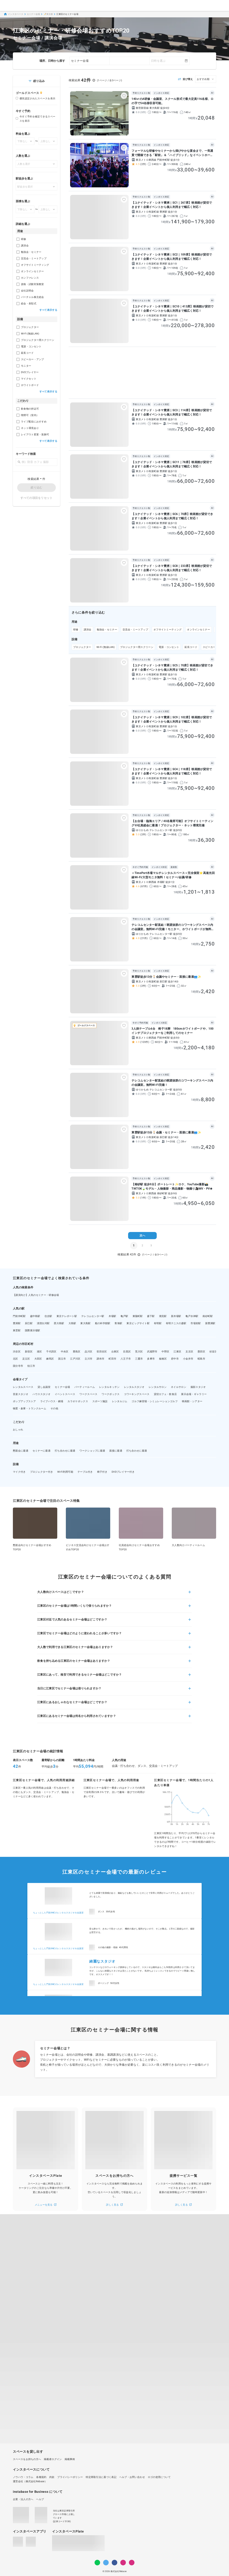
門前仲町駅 (19, 1316)
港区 (39, 1351)
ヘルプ (40, 2499)
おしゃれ (18, 1429)
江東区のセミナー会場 (67, 14)
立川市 (88, 1358)
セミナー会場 (33, 14)
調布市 (100, 1358)
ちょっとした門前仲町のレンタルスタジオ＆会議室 (58, 1912)
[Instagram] (123, 2562)
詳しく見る (114, 2204)
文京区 (189, 1351)
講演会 (87, 629)
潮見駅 (163, 1316)
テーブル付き (85, 1471)
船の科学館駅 (102, 1323)
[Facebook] (114, 2562)
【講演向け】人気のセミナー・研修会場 (36, 1295)
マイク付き (19, 1471)
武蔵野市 (152, 1351)
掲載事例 (70, 2459)
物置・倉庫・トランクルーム (29, 1408)
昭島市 (201, 1358)
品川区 (88, 1351)
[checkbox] (18, 239)
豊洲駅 (17, 1323)
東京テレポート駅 (67, 1316)
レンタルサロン (158, 1387)
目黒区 (127, 1351)
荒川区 (139, 1351)
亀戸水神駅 (192, 1316)
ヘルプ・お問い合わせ (132, 2477)
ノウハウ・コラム (23, 2477)
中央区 (65, 1351)
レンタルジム (119, 1401)
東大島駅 (85, 1323)
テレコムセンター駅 (92, 1316)
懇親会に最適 (20, 1450)
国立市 (62, 1358)
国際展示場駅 (32, 1330)
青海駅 (118, 1323)
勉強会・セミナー (107, 629)
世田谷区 (102, 1351)
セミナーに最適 (41, 1450)
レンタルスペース (23, 1387)
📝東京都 (48, 14)
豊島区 (77, 1351)
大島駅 (72, 1323)
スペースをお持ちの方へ (27, 2459)
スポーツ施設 (100, 1401)
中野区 (165, 1351)
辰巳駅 (29, 1323)
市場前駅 (196, 1323)
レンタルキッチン (109, 1387)
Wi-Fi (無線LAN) (105, 647)
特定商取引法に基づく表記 (101, 2477)
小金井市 (188, 1358)
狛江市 (31, 1365)
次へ (142, 1235)
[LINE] (97, 2562)
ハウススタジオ (41, 1394)
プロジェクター (82, 647)
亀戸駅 (124, 1316)
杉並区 (213, 1351)
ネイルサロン (178, 1387)
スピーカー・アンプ (214, 647)
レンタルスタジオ (134, 1387)
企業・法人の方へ (23, 2499)
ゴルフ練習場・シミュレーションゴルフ (154, 1401)
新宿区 (29, 1351)
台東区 (115, 1351)
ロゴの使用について (159, 2477)
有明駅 (158, 1323)
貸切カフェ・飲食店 (165, 1394)
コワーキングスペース (137, 1394)
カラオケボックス (77, 1401)
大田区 (38, 1358)
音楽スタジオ (20, 1394)
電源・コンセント (169, 647)
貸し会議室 (44, 1387)
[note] (132, 2562)
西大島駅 (59, 1323)
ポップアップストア (24, 1401)
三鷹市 (139, 1358)
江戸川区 (75, 1358)
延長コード (190, 647)
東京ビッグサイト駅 (138, 1323)
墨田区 (201, 1351)
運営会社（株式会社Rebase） (30, 2481)
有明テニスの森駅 (176, 1323)
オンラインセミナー (198, 629)
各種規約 (41, 2477)
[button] (114, 1594)
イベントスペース (65, 1394)
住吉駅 (48, 1316)
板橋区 (163, 1358)
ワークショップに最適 (92, 1450)
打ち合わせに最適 (65, 1450)
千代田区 (51, 1351)
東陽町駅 (138, 1316)
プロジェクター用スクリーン (136, 647)
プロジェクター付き (41, 1471)
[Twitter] (106, 2562)
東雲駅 (17, 1330)
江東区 (177, 1351)
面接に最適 (115, 1450)
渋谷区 (17, 1351)
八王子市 (126, 1358)
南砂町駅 (208, 1316)
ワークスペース (88, 1394)
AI (212, 93)
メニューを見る (46, 2204)
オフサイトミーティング (168, 629)
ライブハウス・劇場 (51, 1401)
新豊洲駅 (210, 1323)
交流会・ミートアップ (135, 629)
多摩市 (151, 1358)
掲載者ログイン (53, 2459)
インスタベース (13, 14)
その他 (54, 1408)
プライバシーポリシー (70, 2477)
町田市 (112, 1358)
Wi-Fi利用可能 (65, 1471)
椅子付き (102, 1471)
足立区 (26, 1358)
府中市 (175, 1358)
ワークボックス (111, 1394)
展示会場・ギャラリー (194, 1394)
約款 (52, 2477)
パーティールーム (84, 1387)
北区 (15, 1358)
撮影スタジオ (198, 1387)
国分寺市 (18, 1365)
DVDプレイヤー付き (123, 1471)
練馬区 (50, 1358)
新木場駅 (176, 1316)
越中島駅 (35, 1316)
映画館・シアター (192, 1401)
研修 (75, 629)
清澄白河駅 (43, 1323)
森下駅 (151, 1316)
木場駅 (112, 1316)
